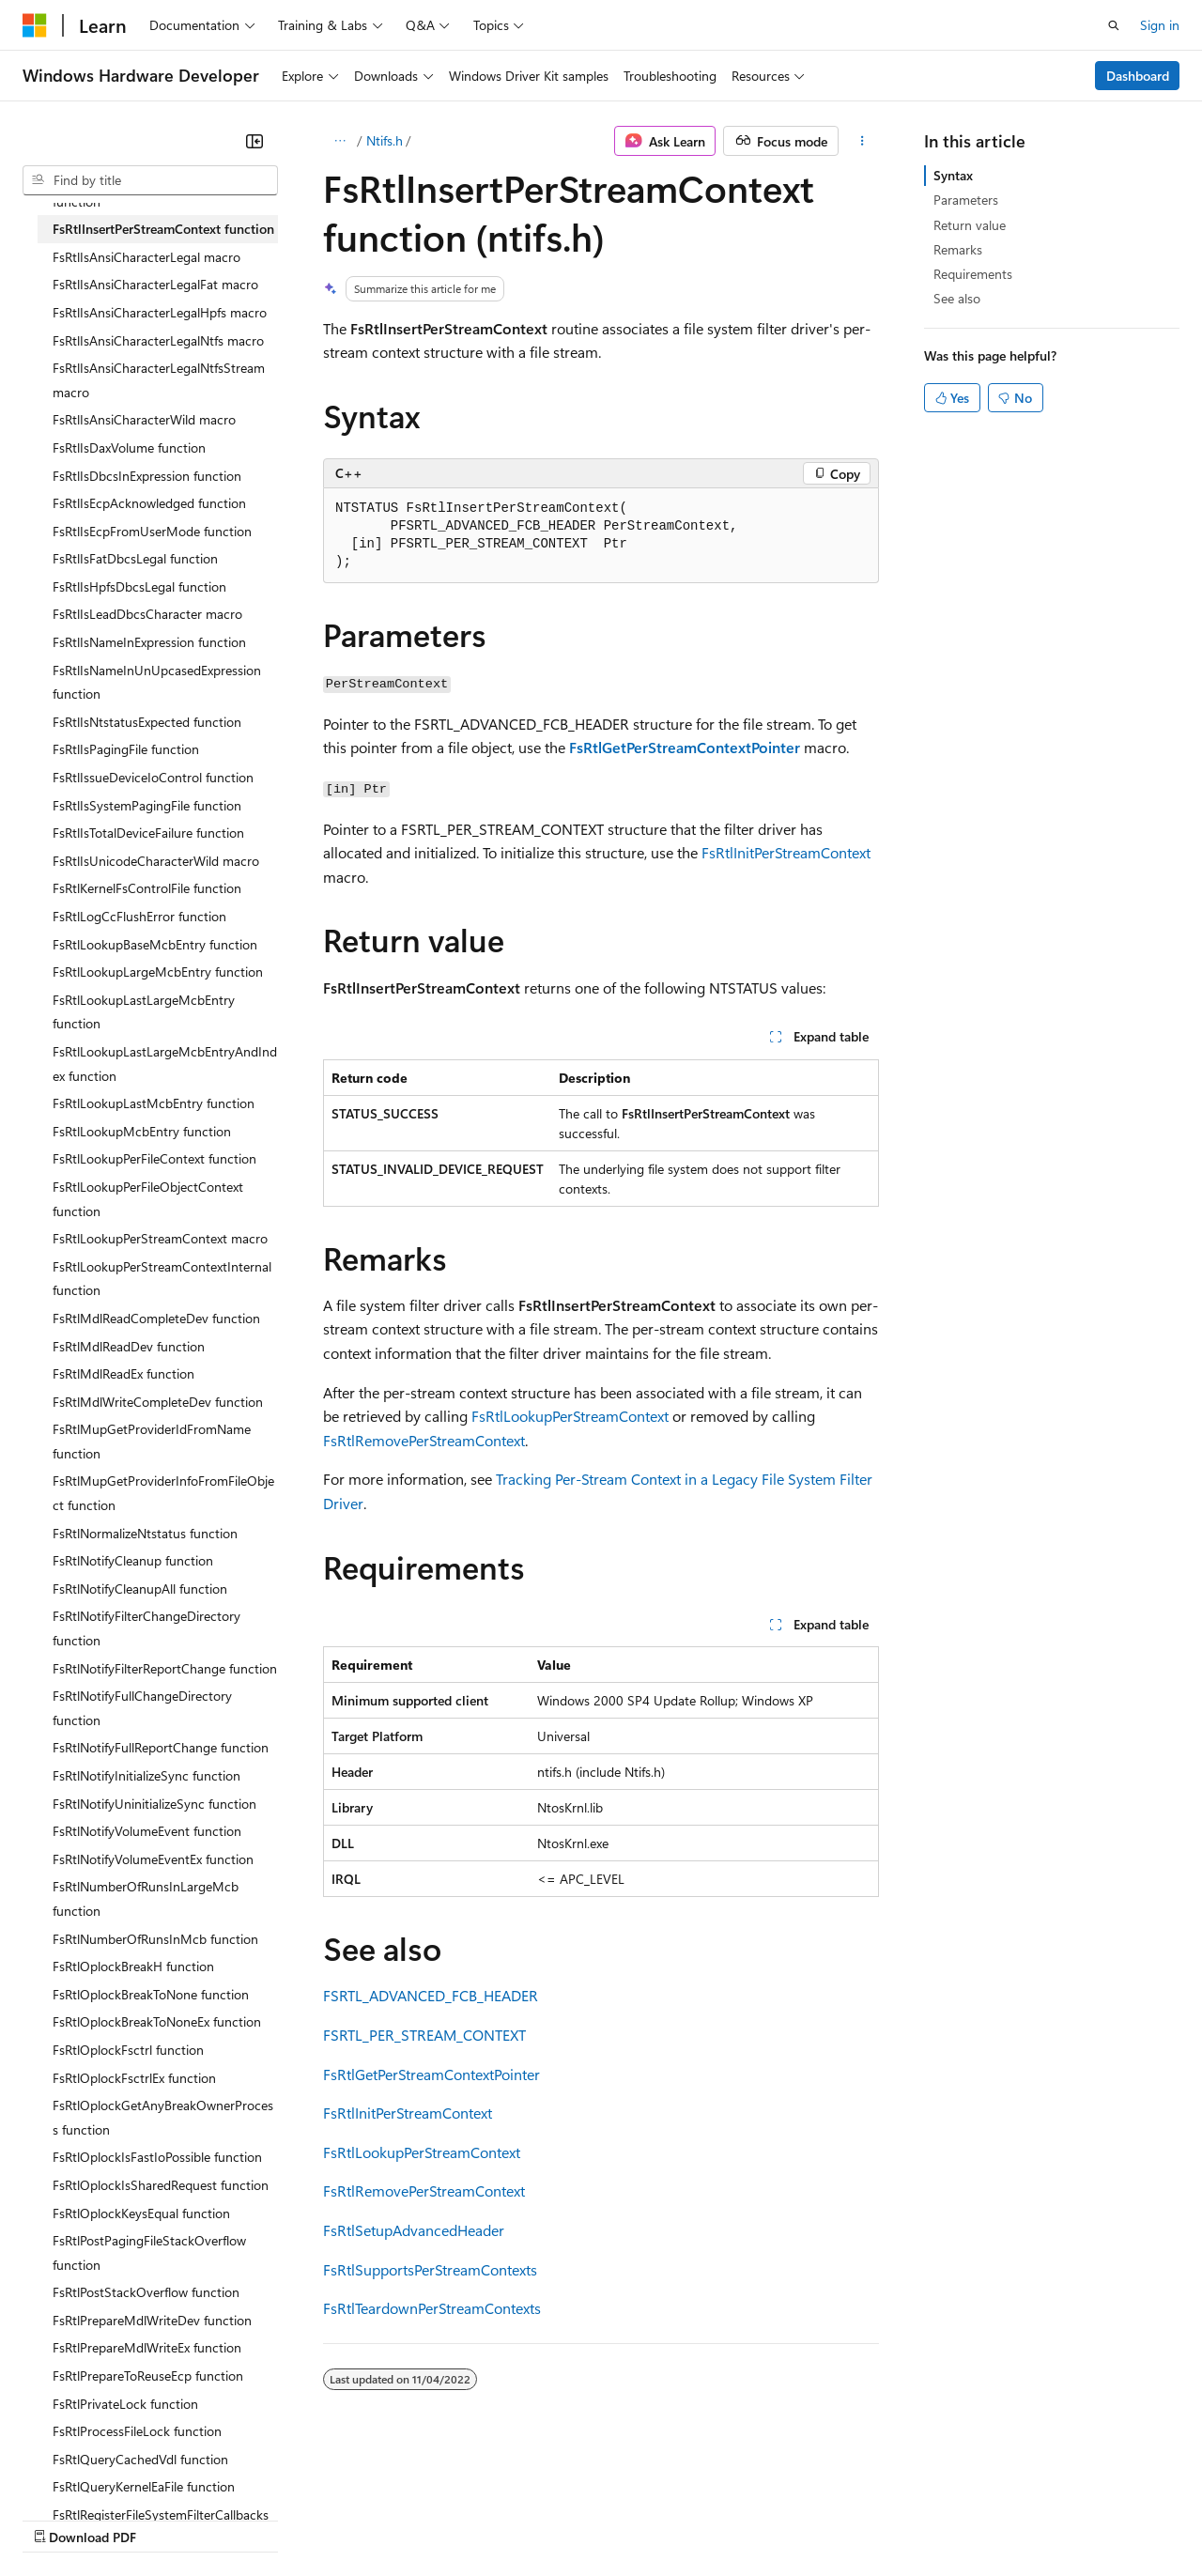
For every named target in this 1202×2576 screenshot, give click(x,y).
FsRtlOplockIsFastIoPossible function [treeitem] (157, 2157)
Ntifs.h (384, 140)
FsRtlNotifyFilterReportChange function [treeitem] (165, 1668)
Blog (256, 2519)
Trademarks (778, 2519)
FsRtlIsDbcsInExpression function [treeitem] (147, 476)
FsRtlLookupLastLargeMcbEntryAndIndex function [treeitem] (165, 1063)
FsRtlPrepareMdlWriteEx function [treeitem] (147, 2347)
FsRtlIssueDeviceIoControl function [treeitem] (153, 777)
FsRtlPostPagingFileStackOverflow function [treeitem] (149, 2252)
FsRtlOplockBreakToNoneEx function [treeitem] (157, 2021)
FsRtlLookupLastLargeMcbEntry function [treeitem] (144, 1012)
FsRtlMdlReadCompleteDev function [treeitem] (156, 1318)
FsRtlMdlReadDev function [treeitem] (129, 1346)
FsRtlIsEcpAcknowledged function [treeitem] (149, 503)
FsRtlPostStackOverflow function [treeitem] (146, 2292)
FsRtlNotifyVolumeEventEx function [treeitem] (153, 1859)
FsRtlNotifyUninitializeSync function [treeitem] (154, 1803)
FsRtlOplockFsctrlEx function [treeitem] (134, 2078)
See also (956, 298)
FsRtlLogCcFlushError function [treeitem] (139, 916)
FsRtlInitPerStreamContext (786, 852)
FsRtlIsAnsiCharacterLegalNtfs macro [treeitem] (158, 340)
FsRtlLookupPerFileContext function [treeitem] (154, 1158)
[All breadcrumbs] (339, 141)
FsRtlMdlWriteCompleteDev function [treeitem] (158, 1402)
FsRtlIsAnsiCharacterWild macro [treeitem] (144, 419)
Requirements (972, 274)
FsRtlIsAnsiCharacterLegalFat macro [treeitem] (155, 284)
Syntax (953, 175)
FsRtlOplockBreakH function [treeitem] (133, 1966)
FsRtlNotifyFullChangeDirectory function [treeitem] (142, 1708)
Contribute (336, 2519)
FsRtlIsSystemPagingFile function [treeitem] (147, 805)
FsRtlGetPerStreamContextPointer (431, 2074)
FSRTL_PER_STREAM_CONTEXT (424, 2034)
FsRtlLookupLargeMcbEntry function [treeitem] (158, 971)
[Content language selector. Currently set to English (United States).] (108, 2474)
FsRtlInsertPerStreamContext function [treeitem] (163, 229)
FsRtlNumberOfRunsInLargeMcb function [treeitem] (146, 1898)
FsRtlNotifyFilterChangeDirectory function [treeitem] (146, 1628)
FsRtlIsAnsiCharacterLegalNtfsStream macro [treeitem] (159, 380)
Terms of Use (686, 2519)
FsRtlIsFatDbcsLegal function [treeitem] (135, 558)
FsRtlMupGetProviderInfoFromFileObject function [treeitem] (163, 1493)
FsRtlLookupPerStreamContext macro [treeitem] (160, 1238)
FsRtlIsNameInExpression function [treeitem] (149, 642)
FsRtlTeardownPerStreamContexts (432, 2308)
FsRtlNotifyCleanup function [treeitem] (133, 1560)
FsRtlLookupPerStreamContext (570, 1416)
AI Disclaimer (60, 2519)
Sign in (1159, 25)
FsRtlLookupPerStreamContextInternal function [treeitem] (162, 1278)
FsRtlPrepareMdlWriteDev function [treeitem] (152, 2320)
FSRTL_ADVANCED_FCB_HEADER (430, 1995)
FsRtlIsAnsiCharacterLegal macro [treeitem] (146, 257)
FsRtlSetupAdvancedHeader (413, 2230)
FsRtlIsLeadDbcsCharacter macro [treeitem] (147, 614)
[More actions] (862, 141)
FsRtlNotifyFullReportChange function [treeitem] (161, 1747)
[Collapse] (254, 141)
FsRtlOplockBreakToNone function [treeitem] (151, 1994)
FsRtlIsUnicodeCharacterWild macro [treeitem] (156, 861)
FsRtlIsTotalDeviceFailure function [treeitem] (148, 832)
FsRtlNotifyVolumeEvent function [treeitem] (147, 1831)
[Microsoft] (35, 25)
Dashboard (1137, 76)
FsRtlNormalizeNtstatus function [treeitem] (145, 1533)
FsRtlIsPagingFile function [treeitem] (126, 749)
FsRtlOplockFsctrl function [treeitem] (128, 2050)
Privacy (410, 2519)
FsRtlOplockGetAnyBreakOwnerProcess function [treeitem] (163, 2117)
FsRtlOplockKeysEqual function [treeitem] (141, 2213)
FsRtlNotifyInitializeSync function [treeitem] (146, 1775)
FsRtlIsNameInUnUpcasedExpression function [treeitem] (157, 682)
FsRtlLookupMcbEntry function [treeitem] (142, 1131)
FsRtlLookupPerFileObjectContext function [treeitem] (148, 1199)
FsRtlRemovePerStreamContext (424, 1440)
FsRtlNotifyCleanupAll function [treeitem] (140, 1588)
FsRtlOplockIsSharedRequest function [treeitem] (161, 2185)
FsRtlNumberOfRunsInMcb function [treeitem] (155, 1939)
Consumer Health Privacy (539, 2519)
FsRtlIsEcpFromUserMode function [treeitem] (152, 531)
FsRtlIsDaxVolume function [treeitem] (129, 447)
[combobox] (150, 180)
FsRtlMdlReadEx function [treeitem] (123, 1373)
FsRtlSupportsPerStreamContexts (430, 2269)
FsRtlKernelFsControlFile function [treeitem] (147, 888)
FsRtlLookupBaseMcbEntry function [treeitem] (155, 944)
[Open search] (1114, 25)
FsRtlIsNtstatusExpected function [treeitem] (147, 722)
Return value (969, 225)
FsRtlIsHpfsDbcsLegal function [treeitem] (139, 586)
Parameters (965, 199)
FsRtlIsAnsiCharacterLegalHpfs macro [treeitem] (160, 312)
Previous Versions (170, 2519)
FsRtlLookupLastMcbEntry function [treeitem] (153, 1103)
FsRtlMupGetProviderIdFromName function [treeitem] (152, 1441)
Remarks (957, 249)
